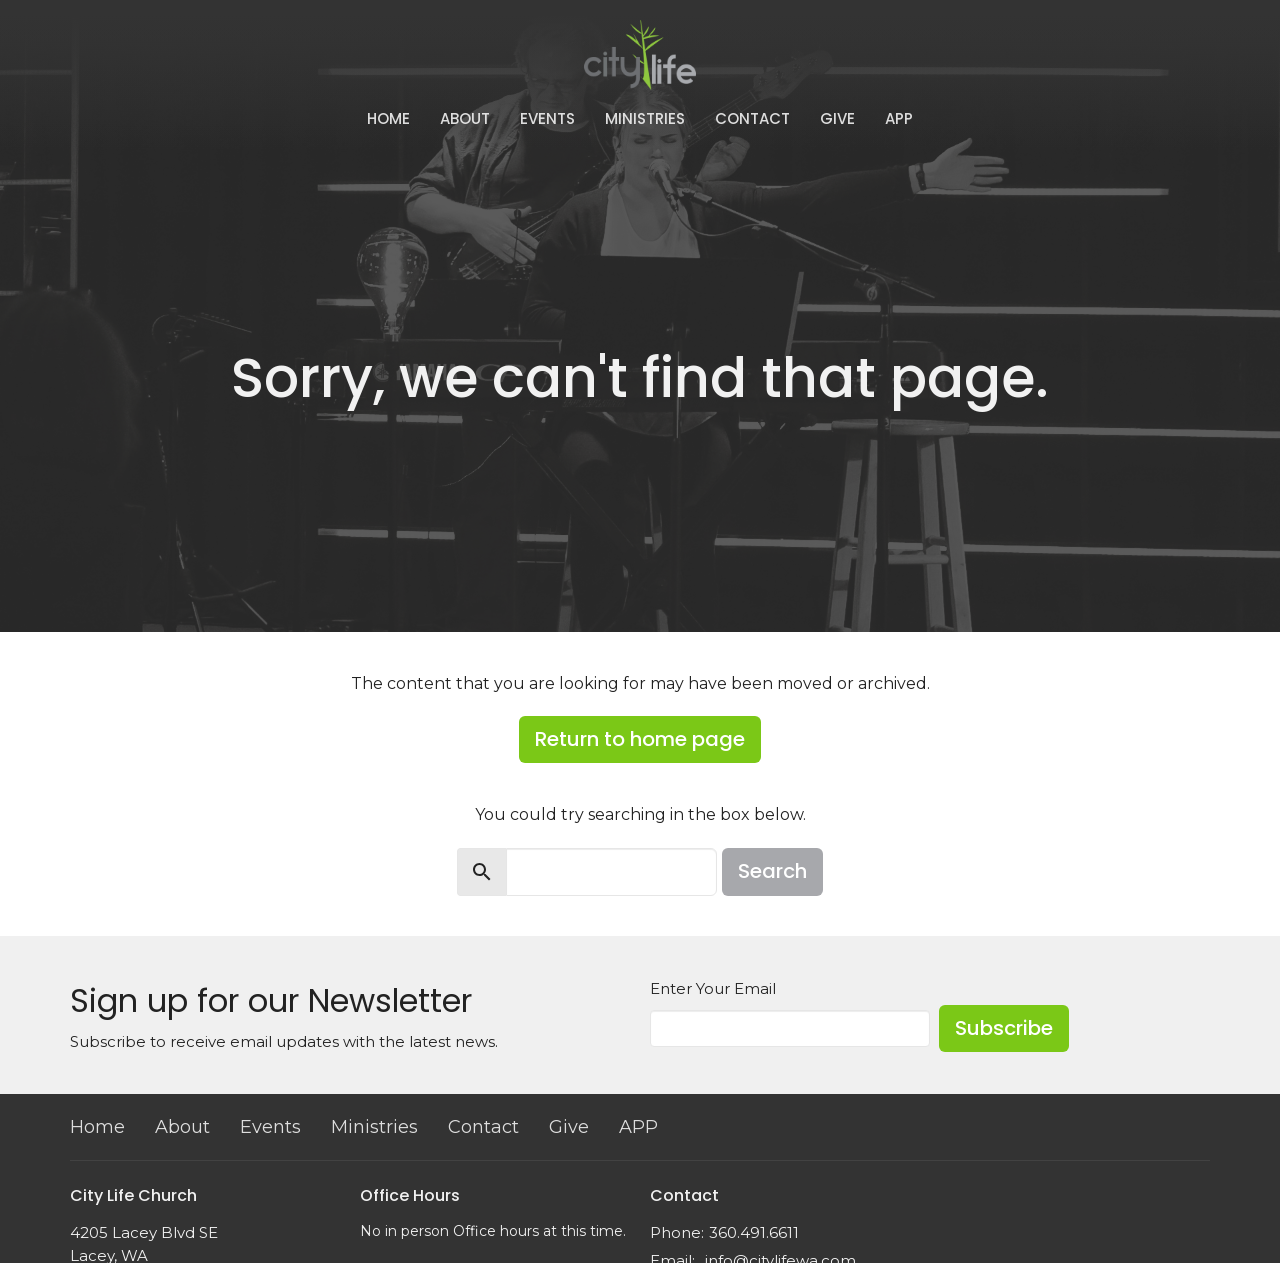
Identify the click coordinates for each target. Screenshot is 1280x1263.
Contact (752, 118)
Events (547, 118)
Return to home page (640, 739)
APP (899, 118)
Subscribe (1004, 1028)
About (465, 118)
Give (837, 118)
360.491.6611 (754, 1232)
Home (388, 118)
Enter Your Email (713, 988)
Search (772, 871)
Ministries (645, 118)
